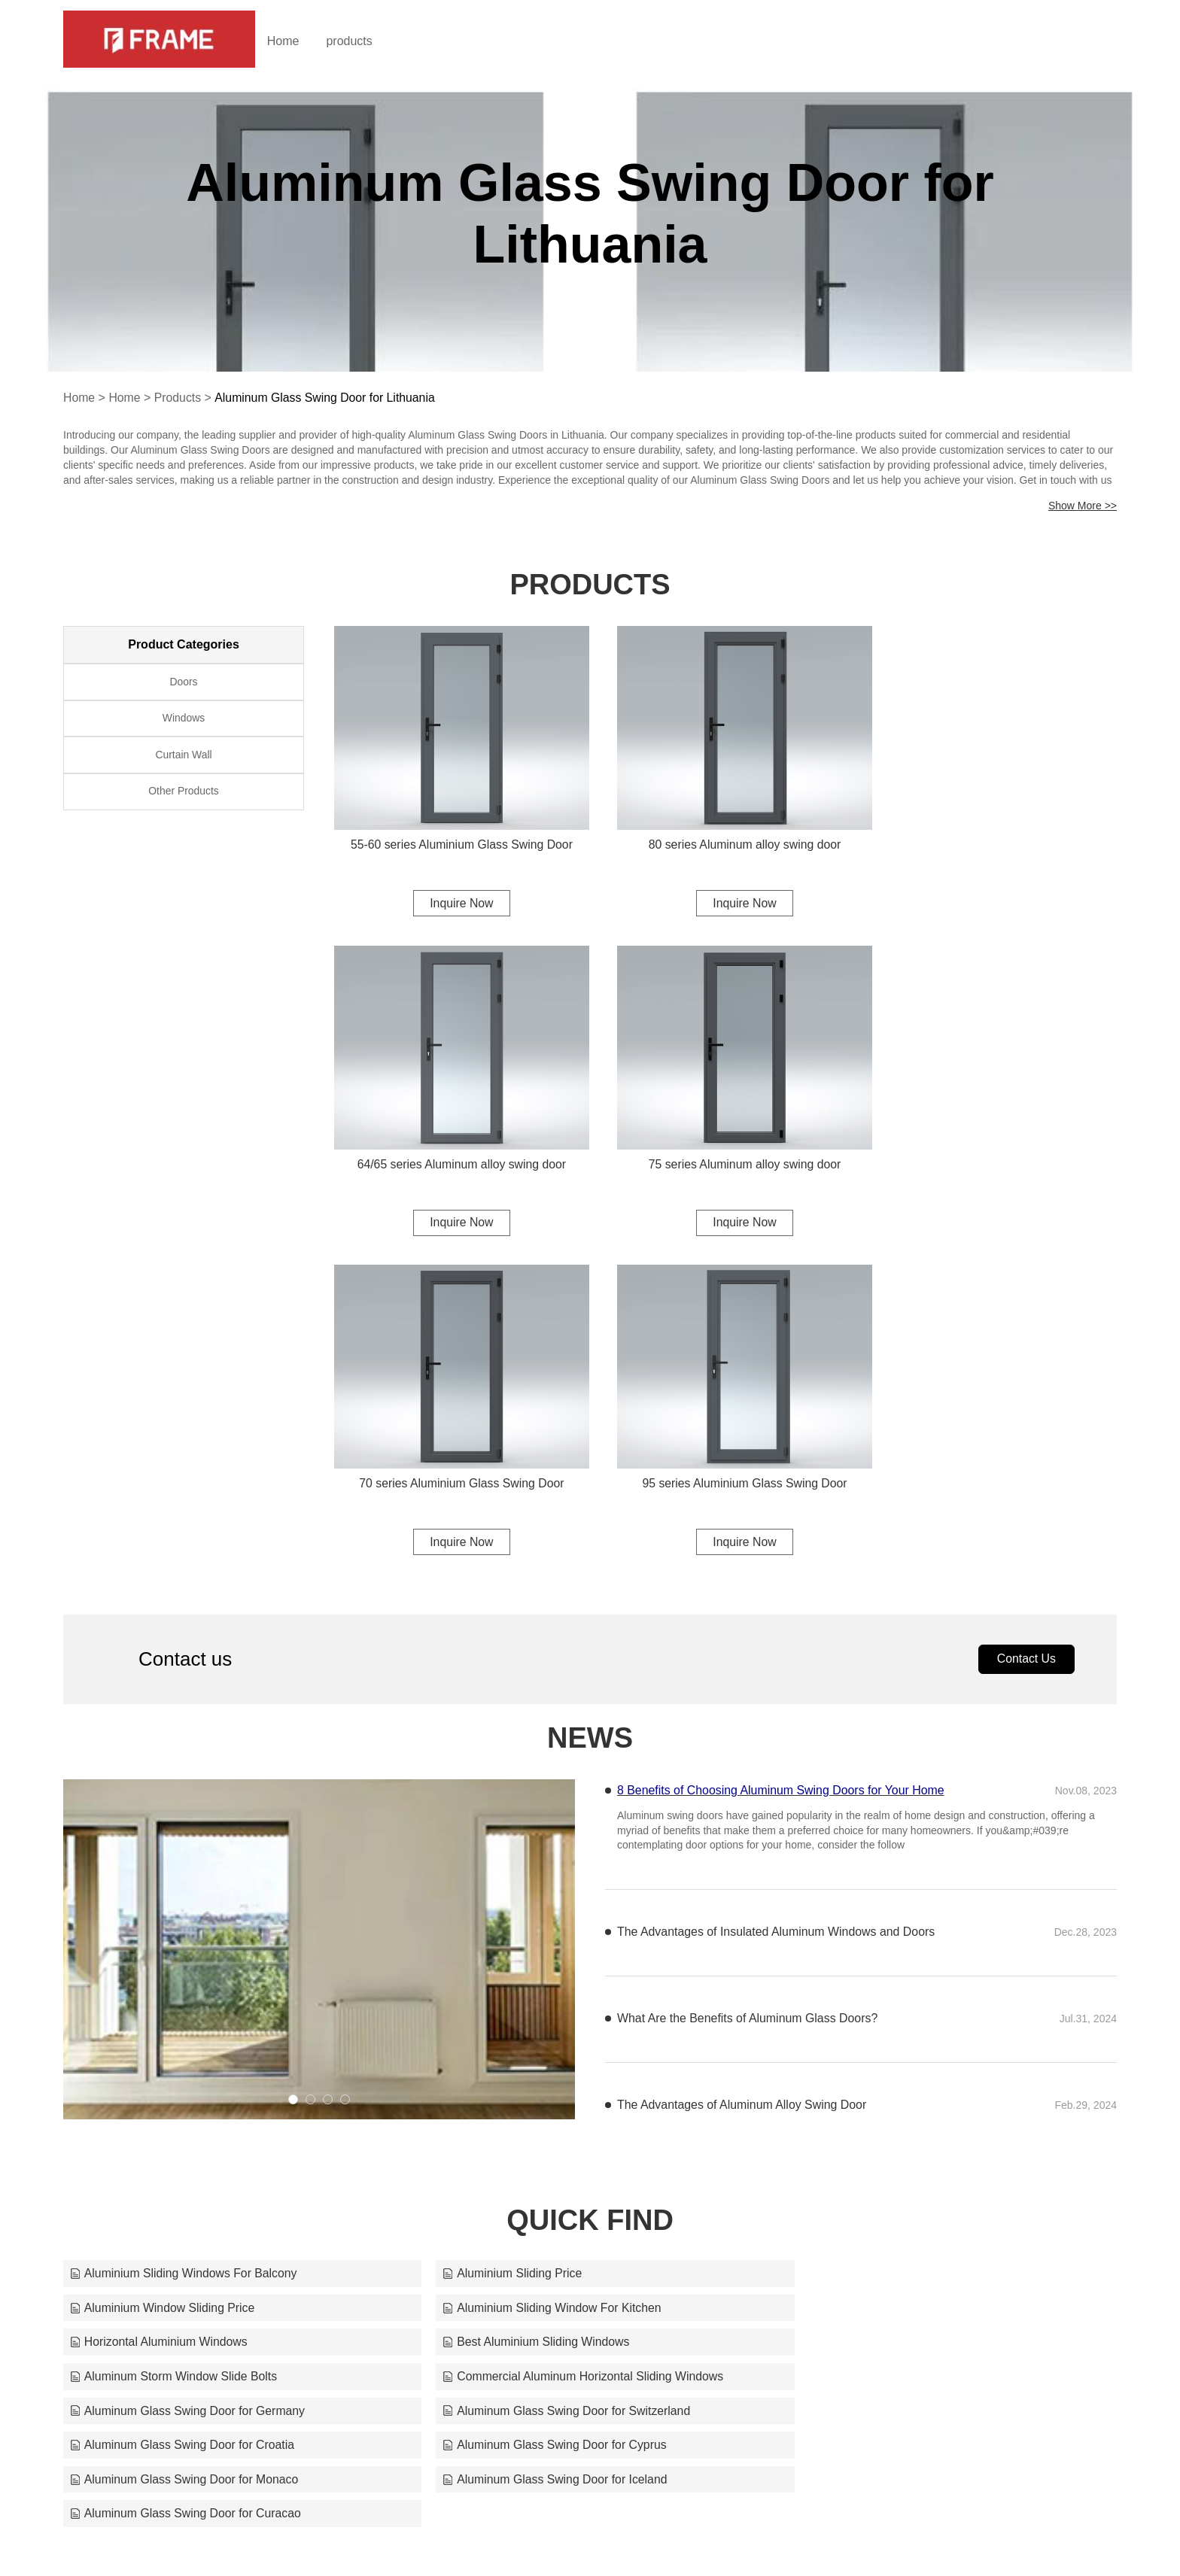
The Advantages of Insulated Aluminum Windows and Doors (777, 1594)
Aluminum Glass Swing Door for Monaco (185, 2074)
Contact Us (1025, 1320)
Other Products (183, 795)
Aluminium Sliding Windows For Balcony (184, 1936)
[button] (293, 1762)
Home (294, 41)
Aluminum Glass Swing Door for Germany (901, 2005)
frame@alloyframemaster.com (765, 2535)
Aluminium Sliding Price (496, 1936)
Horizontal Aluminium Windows (515, 1970)
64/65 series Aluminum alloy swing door (996, 833)
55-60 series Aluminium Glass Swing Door (454, 833)
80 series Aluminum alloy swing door (725, 833)
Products (178, 397)
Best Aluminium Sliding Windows (877, 1970)
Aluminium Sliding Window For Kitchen (180, 1970)
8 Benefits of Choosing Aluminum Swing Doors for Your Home (782, 1452)
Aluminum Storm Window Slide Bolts (174, 2005)
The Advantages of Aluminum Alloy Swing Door (742, 1767)
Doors (183, 682)
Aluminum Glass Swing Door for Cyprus (895, 2040)
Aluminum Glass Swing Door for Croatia (539, 2040)
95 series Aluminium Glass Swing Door (996, 1143)
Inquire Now (454, 892)
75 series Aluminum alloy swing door (454, 1143)
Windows (184, 720)
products (361, 41)
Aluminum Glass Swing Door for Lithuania (327, 397)
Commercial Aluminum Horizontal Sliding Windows (567, 2005)
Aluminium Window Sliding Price (875, 1936)
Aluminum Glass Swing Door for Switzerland (195, 2040)
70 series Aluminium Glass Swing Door (725, 1143)
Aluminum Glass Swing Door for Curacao (899, 2074)
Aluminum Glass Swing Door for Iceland (539, 2074)
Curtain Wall (183, 758)
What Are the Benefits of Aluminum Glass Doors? (748, 1681)
